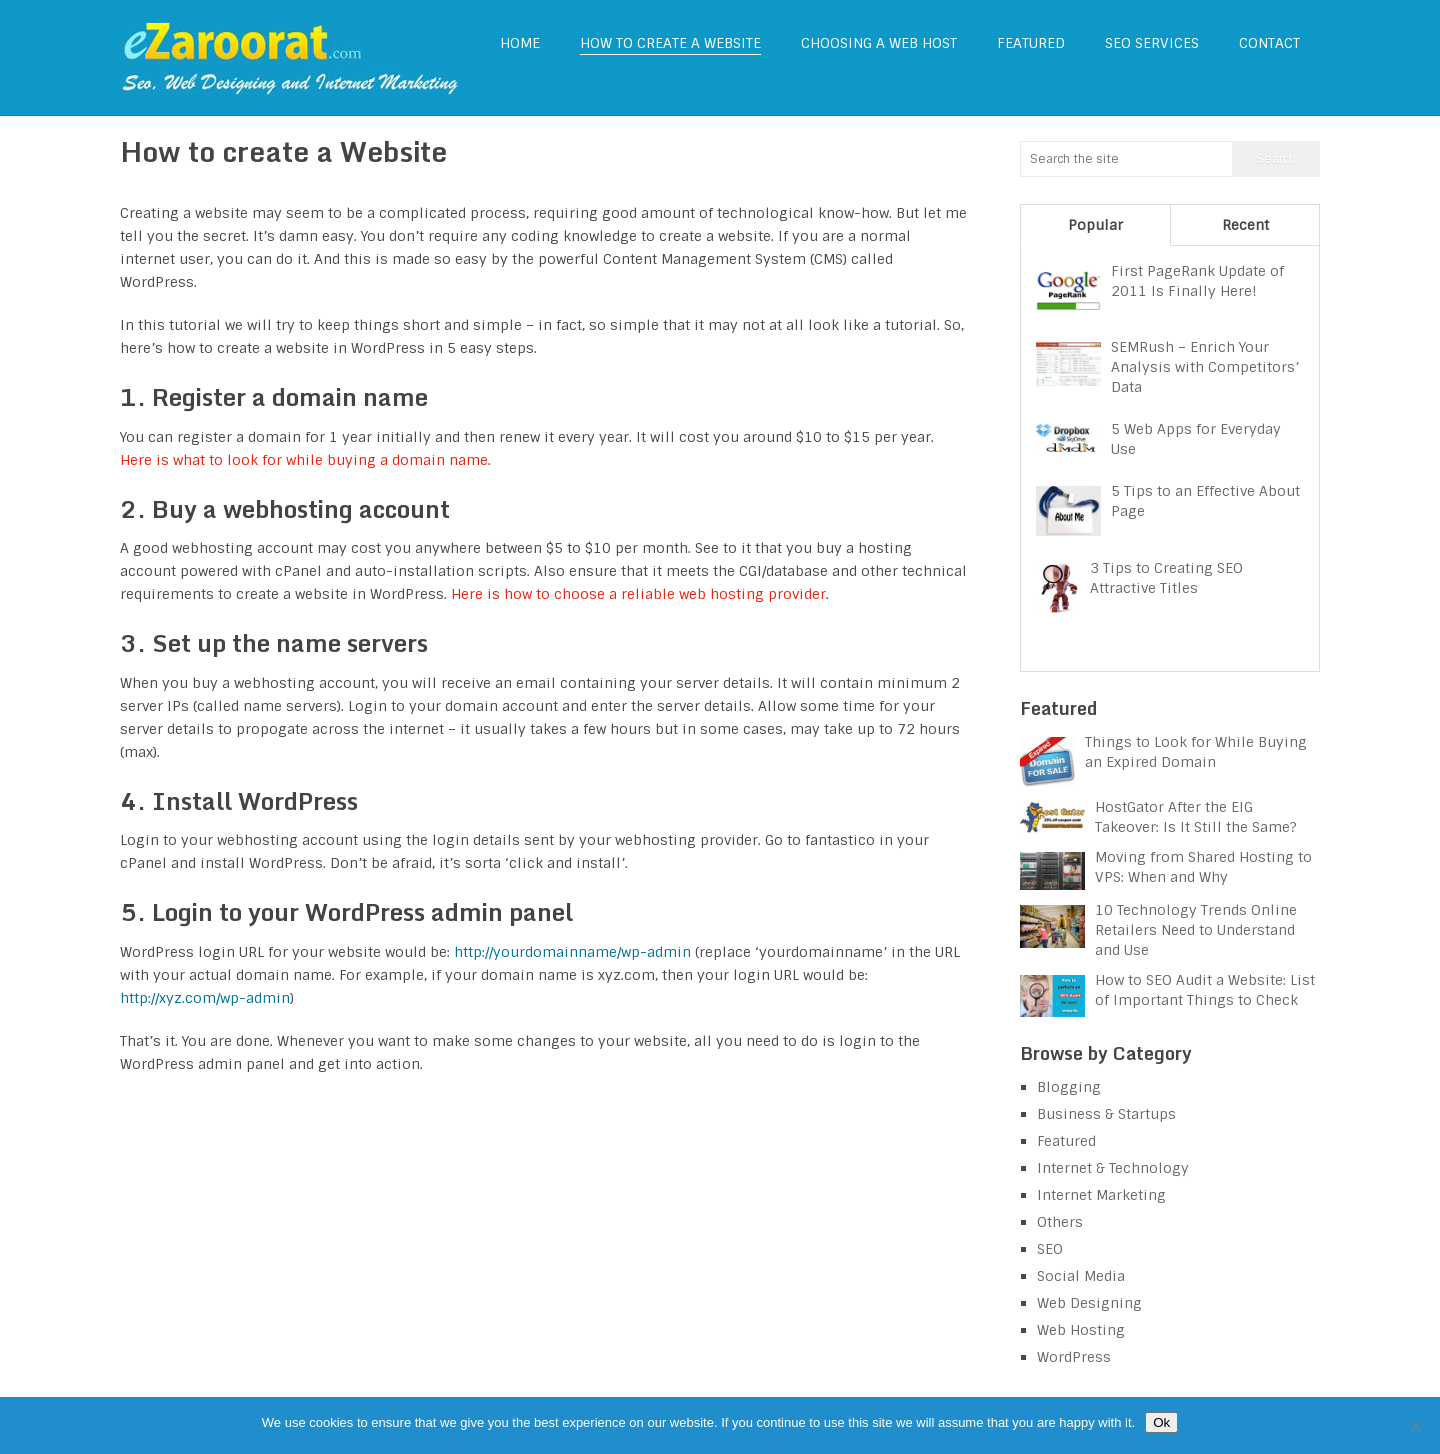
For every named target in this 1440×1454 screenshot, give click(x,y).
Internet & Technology (1113, 1168)
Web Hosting (1081, 1330)
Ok (1161, 1422)
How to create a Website (670, 43)
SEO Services (1152, 43)
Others (1060, 1222)
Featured (1031, 43)
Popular (1095, 225)
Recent (1245, 225)
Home (520, 43)
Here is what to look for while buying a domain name (304, 460)
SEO (1050, 1249)
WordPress (1074, 1357)
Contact (1269, 43)
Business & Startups (1106, 1114)
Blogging (1069, 1087)
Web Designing (1089, 1303)
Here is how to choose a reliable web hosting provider (638, 594)
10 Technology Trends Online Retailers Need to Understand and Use (1196, 930)
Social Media (1081, 1276)
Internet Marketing (1101, 1195)
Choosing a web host (879, 43)
